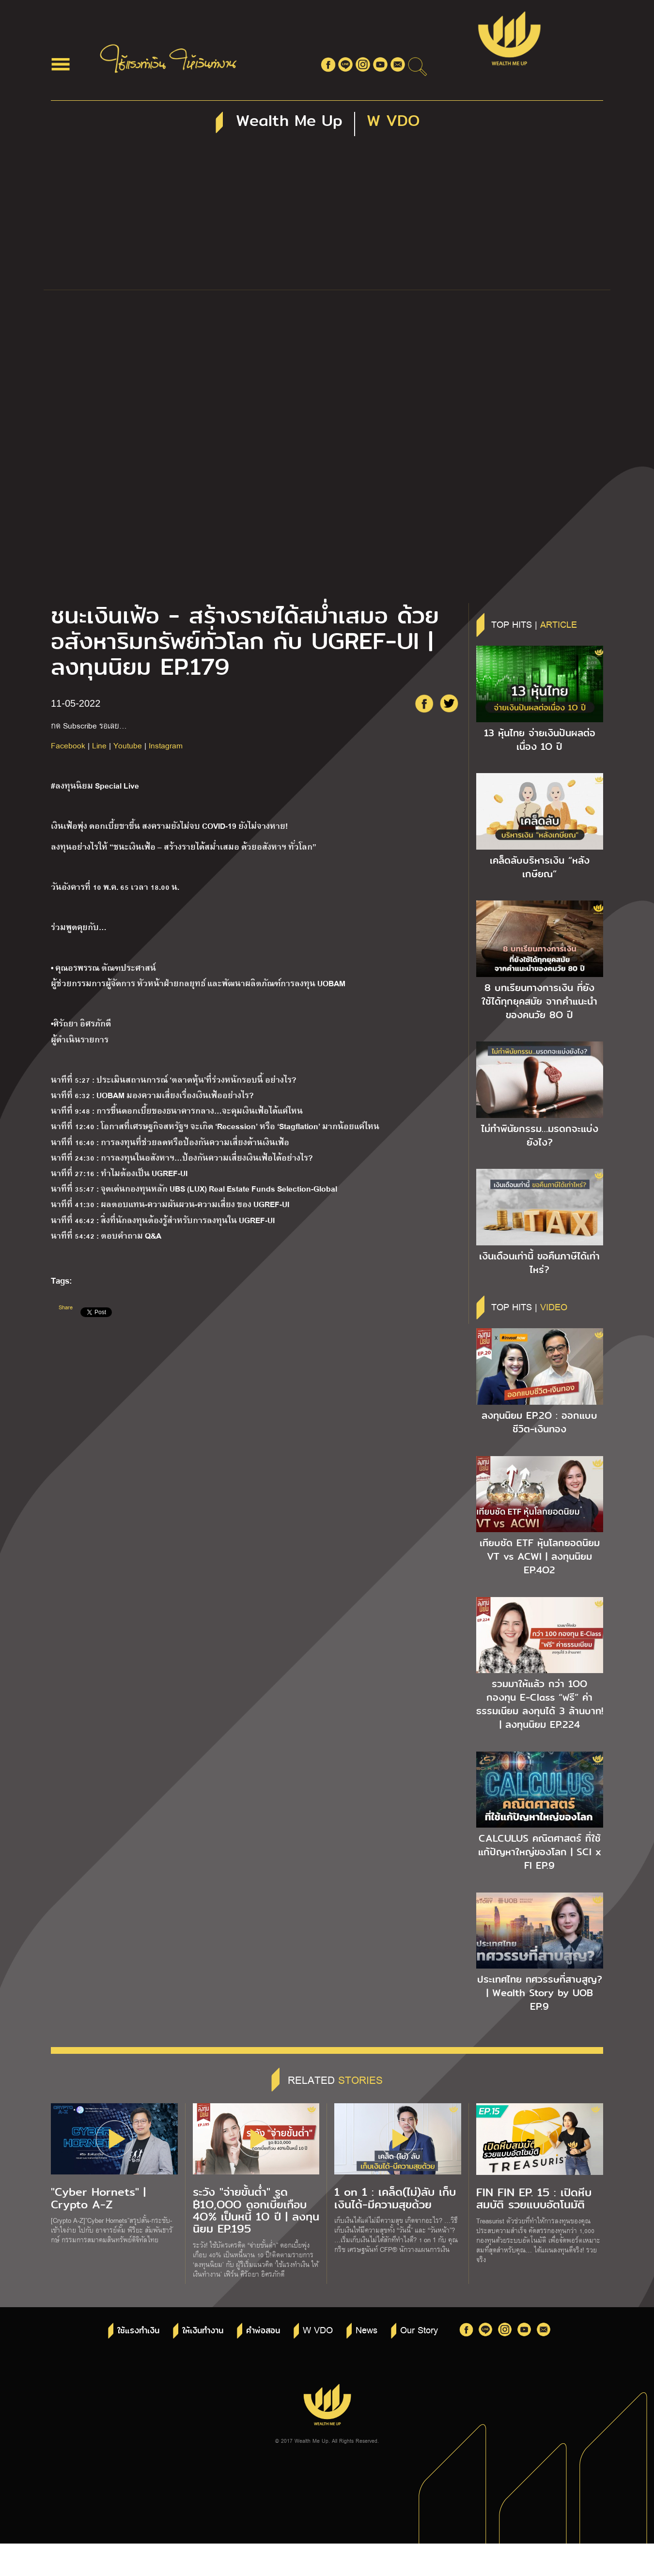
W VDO (318, 2329)
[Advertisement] (327, 217)
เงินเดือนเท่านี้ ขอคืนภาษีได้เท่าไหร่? (539, 1262)
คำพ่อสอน (263, 2331)
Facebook (68, 745)
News (366, 2329)
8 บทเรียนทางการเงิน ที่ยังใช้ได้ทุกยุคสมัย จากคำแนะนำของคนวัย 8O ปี (539, 1001)
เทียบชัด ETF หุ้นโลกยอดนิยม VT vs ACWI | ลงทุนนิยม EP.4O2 (540, 1556)
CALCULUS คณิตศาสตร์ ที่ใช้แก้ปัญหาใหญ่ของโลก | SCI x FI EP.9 (539, 1851)
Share (66, 1307)
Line (99, 745)
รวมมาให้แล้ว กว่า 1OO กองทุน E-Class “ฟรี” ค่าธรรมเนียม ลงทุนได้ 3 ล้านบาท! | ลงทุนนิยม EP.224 (539, 1704)
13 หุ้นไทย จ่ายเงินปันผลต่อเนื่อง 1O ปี (539, 739)
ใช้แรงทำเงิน (138, 2331)
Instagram (166, 745)
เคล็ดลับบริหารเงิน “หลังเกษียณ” (540, 867)
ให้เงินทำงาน (202, 2331)
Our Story (419, 2329)
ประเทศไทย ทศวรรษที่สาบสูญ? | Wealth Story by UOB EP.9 (539, 1992)
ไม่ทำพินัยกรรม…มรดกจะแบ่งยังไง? (539, 1135)
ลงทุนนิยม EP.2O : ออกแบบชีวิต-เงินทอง (539, 1422)
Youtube (127, 745)
